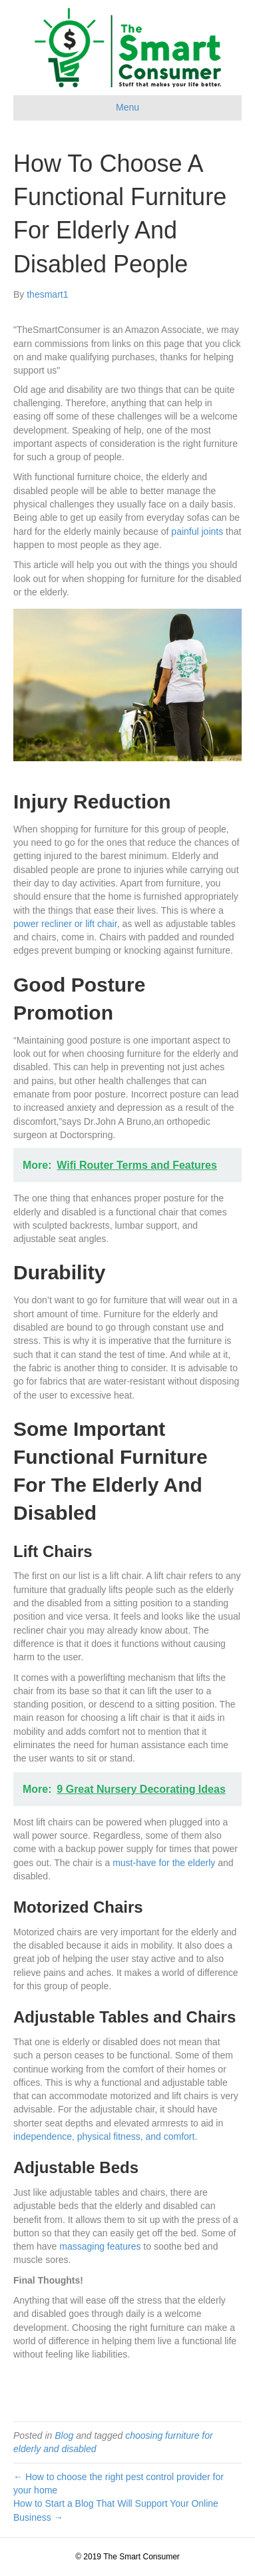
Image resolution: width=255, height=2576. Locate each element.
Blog (64, 2435)
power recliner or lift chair (65, 923)
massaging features (99, 2246)
